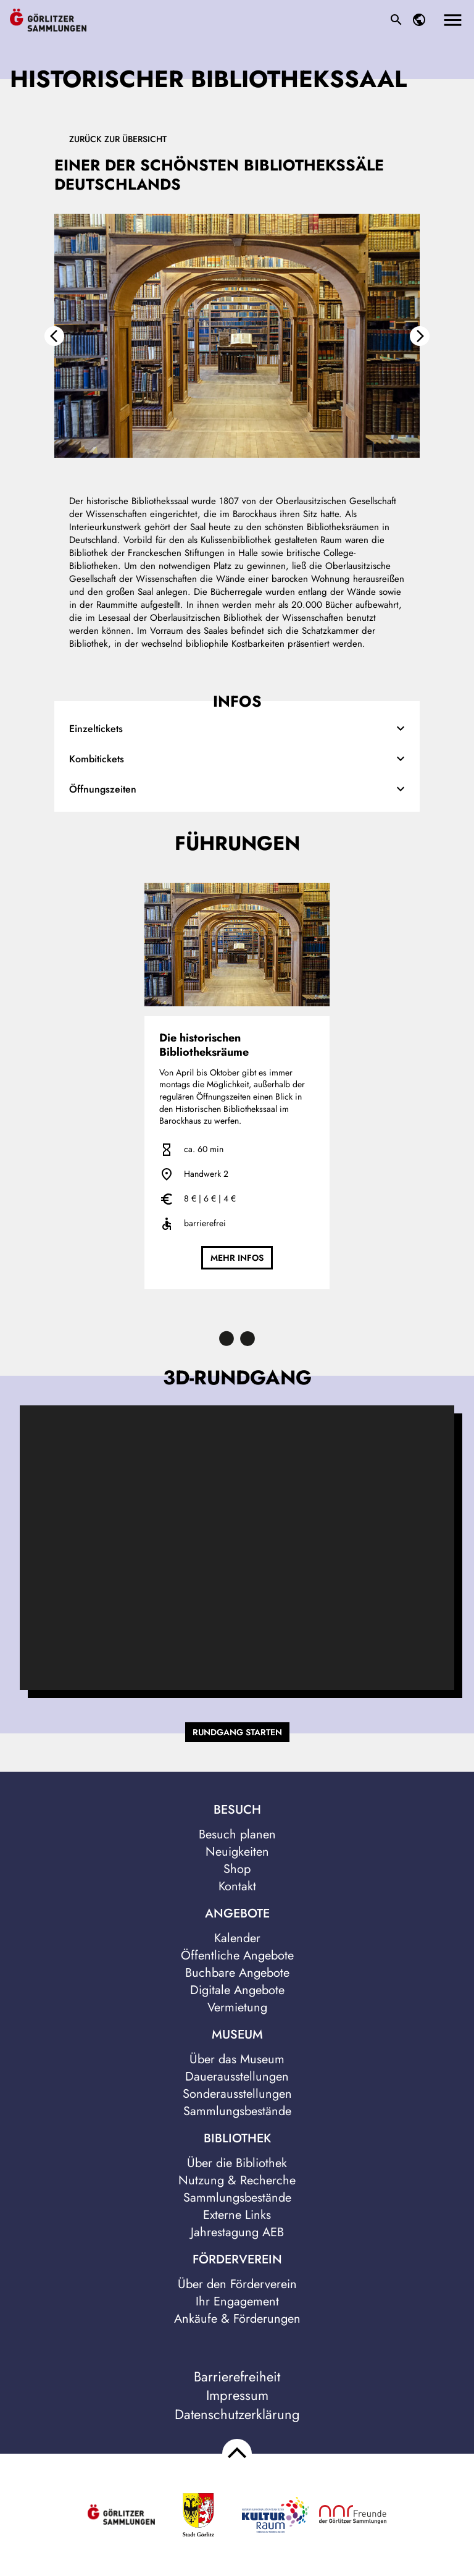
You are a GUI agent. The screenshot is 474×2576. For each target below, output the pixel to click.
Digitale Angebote (237, 1990)
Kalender (237, 1938)
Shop (237, 1869)
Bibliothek (237, 2138)
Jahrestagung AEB (237, 2232)
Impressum (237, 2395)
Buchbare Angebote (237, 1973)
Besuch (237, 1810)
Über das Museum (237, 2059)
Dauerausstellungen (237, 2077)
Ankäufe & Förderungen (237, 2319)
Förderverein (237, 2259)
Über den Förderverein (237, 2284)
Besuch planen (237, 1834)
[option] (237, 347)
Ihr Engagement (237, 2301)
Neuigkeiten (237, 1852)
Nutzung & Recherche (237, 2180)
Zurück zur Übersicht (118, 139)
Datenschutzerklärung (237, 2414)
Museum (237, 2035)
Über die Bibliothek (237, 2163)
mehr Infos (237, 1258)
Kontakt (237, 1886)
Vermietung (237, 2007)
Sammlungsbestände (237, 2111)
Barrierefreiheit (237, 2376)
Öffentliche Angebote (237, 1955)
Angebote (237, 1913)
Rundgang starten (237, 1732)
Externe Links (237, 2215)
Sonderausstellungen (237, 2094)
